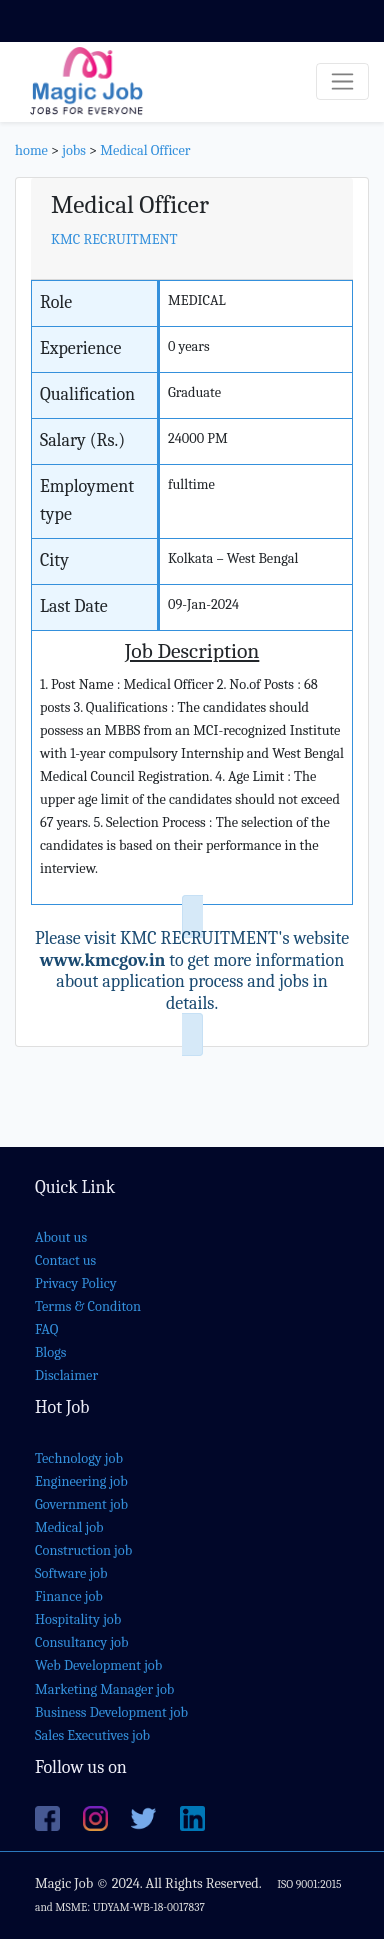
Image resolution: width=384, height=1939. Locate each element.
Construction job (83, 1550)
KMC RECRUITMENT (114, 239)
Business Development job (111, 1712)
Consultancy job (82, 1642)
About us (61, 1237)
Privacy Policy (76, 1283)
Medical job (69, 1527)
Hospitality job (78, 1619)
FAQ (46, 1329)
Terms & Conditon (88, 1306)
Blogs (50, 1352)
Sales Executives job (92, 1735)
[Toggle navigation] (342, 81)
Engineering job (81, 1481)
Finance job (69, 1596)
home (31, 150)
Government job (81, 1504)
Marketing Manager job (104, 1689)
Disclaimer (66, 1375)
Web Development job (98, 1665)
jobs (74, 150)
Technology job (79, 1458)
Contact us (65, 1260)
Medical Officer (145, 150)
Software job (71, 1573)
